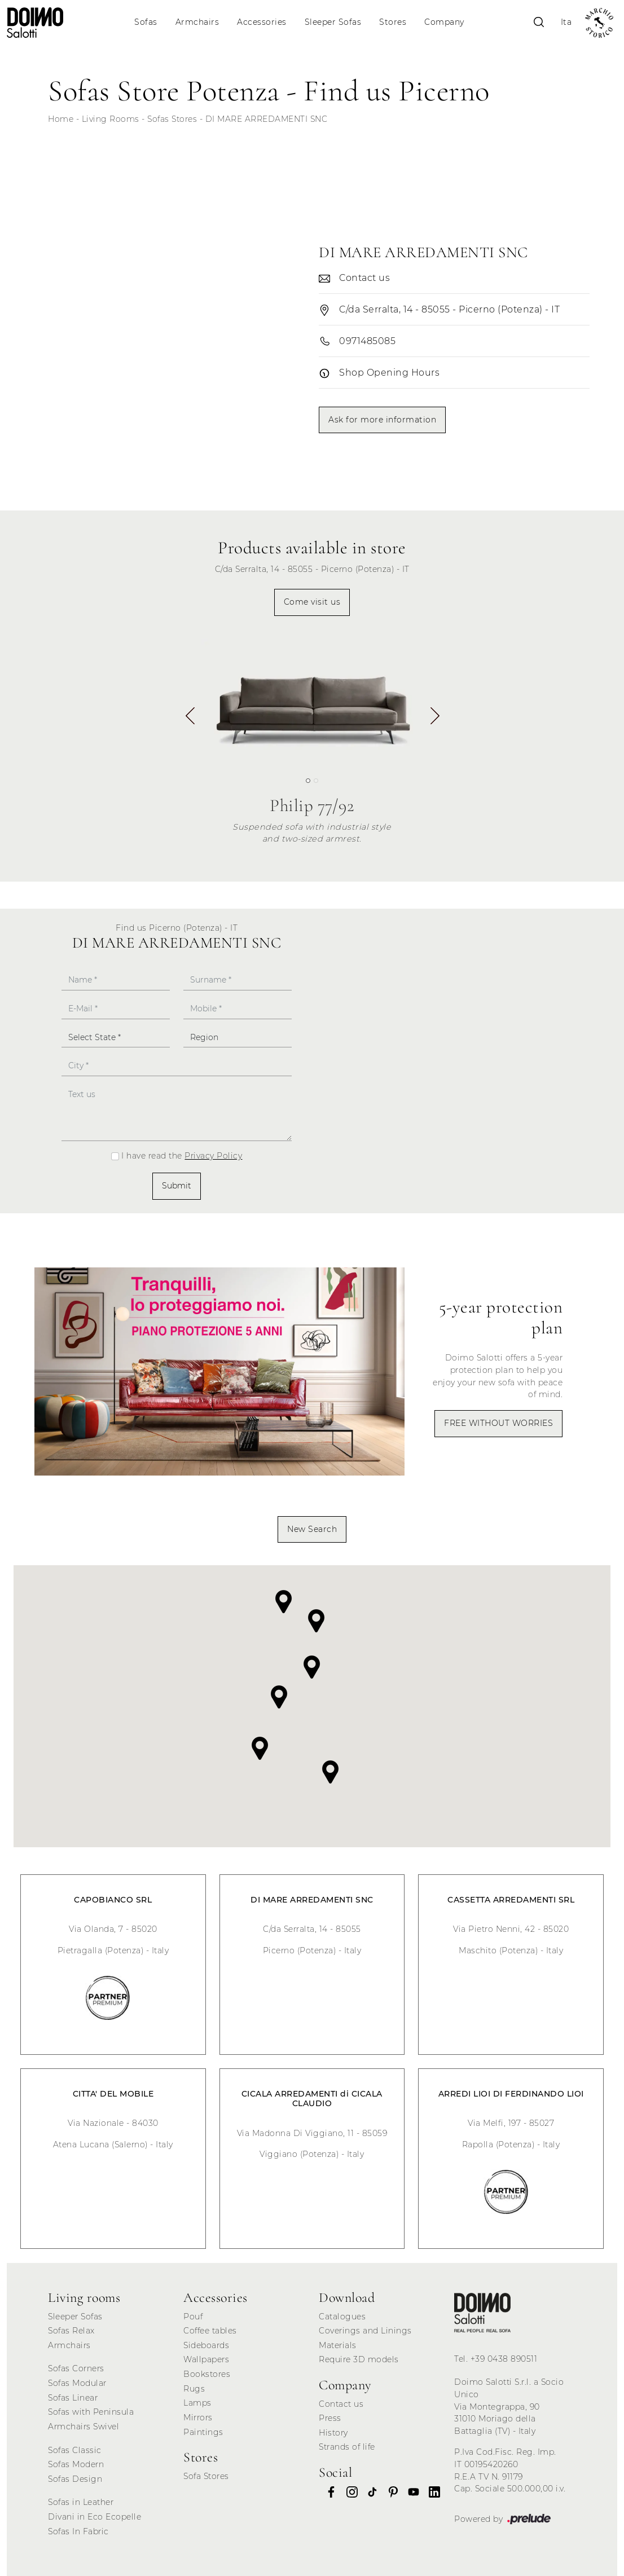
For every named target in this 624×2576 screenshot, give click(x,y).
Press (330, 2418)
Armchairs (197, 22)
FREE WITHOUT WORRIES (498, 1423)
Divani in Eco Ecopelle (94, 2517)
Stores (392, 22)
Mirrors (198, 2417)
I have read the (181, 1156)
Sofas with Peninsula (91, 2412)
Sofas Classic (75, 2450)
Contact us (341, 2404)
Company (444, 22)
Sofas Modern (76, 2464)
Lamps (197, 2403)
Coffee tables (210, 2331)
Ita (566, 22)
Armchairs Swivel (83, 2426)
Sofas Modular (77, 2383)
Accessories (262, 22)
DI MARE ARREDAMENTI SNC (266, 119)
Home (60, 119)
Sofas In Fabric (78, 2531)
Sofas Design (75, 2479)
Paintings (203, 2432)
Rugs (194, 2389)
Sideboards (206, 2345)
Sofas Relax (71, 2331)
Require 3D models (359, 2359)
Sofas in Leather (80, 2502)
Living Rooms (110, 119)
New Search (312, 1529)
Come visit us (312, 602)
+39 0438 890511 (504, 2359)
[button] (434, 719)
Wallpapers (206, 2359)
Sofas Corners (76, 2368)
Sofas (145, 22)
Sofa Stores (206, 2476)
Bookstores (206, 2374)
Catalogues (342, 2316)
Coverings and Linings (365, 2331)
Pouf (193, 2316)
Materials (338, 2345)
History (333, 2433)
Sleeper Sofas (333, 22)
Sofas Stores (172, 119)
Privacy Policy (213, 1156)
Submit (176, 1186)
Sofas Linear (73, 2398)
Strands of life (347, 2447)
